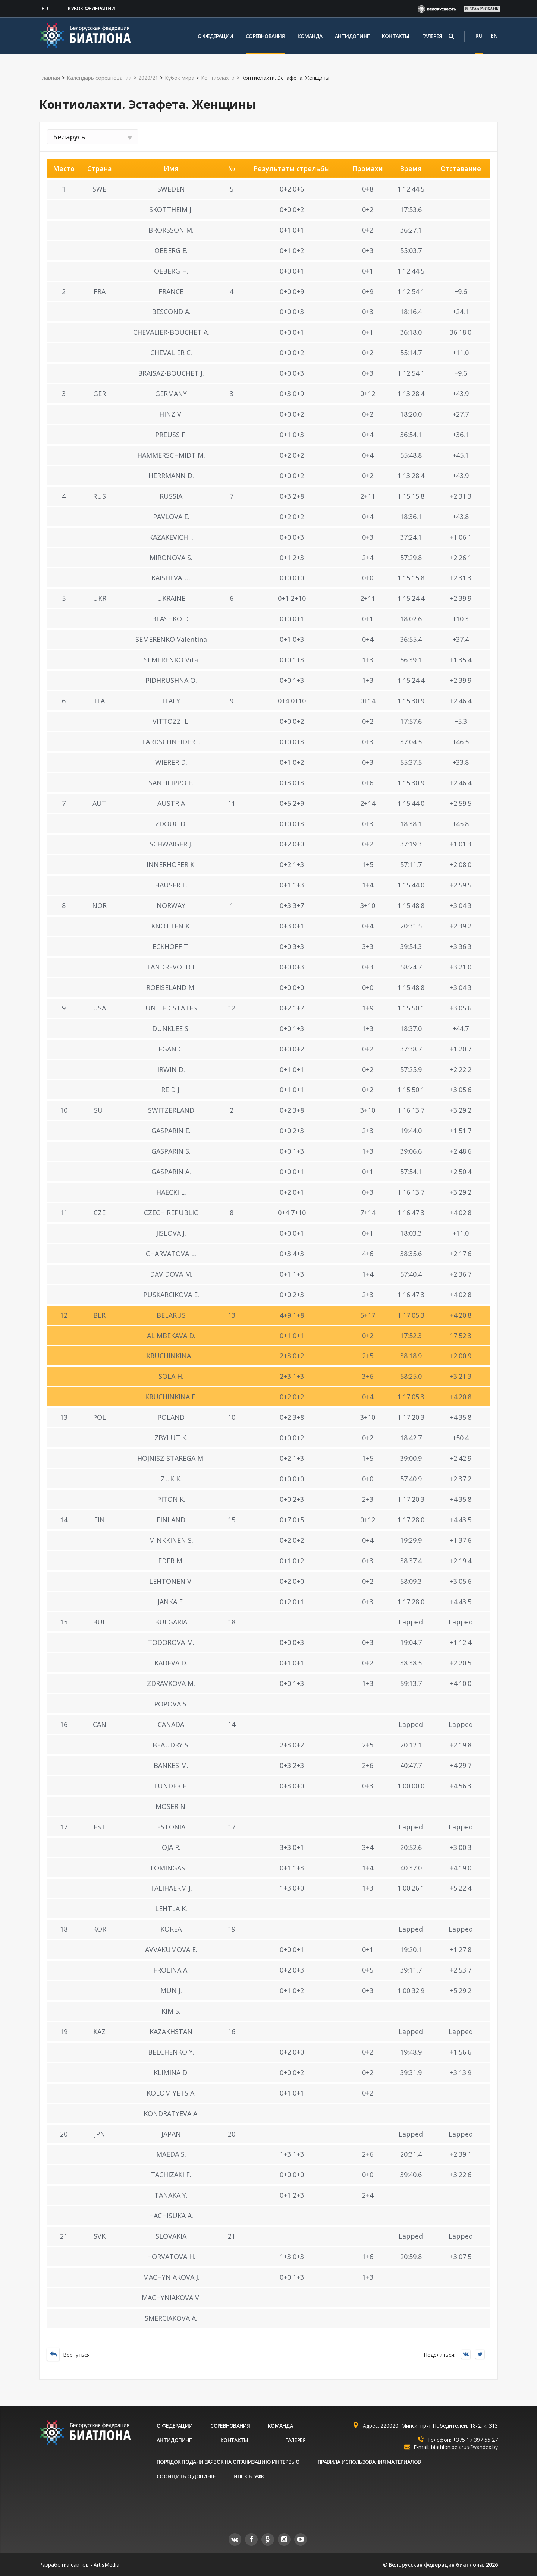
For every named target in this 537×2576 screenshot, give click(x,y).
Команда (310, 36)
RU (479, 35)
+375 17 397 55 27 (475, 2439)
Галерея (432, 36)
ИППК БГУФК (248, 2476)
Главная (49, 78)
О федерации (215, 36)
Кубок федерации (91, 8)
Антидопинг (352, 36)
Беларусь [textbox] (69, 136)
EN (494, 35)
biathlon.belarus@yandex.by (464, 2446)
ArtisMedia (106, 2564)
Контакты (395, 36)
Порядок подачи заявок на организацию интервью (228, 2461)
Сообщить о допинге (186, 2476)
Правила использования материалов (369, 2461)
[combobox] (92, 136)
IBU (44, 8)
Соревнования (265, 36)
